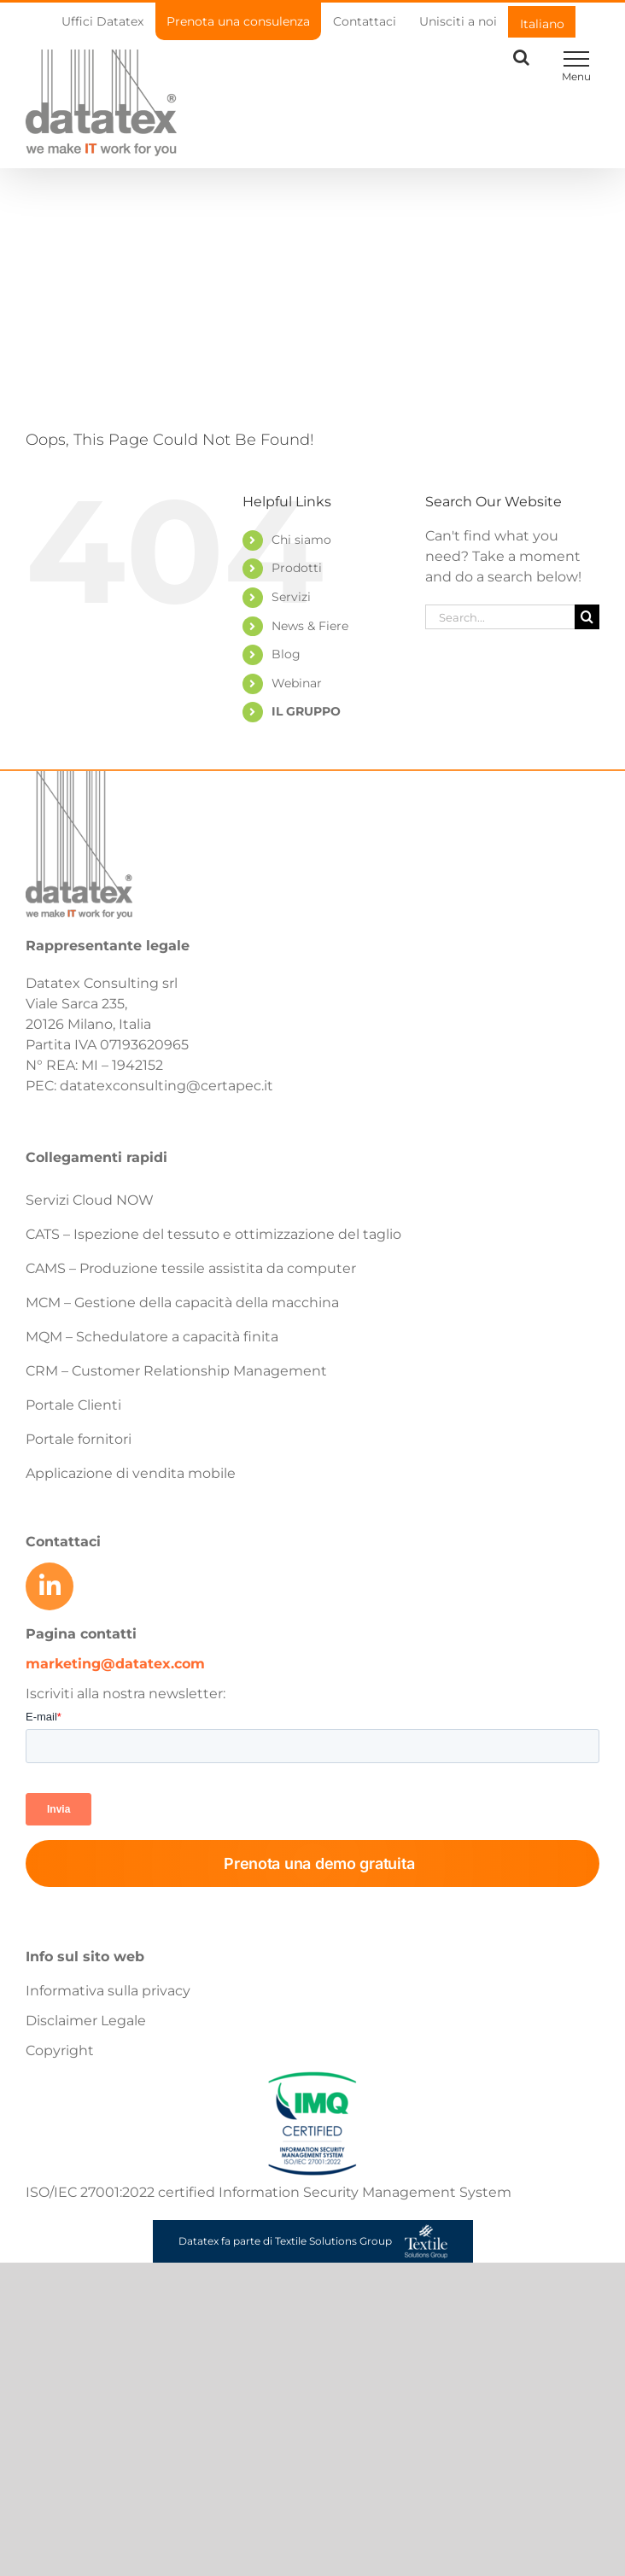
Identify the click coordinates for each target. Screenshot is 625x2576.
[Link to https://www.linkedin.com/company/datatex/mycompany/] (49, 1586)
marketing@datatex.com (115, 1664)
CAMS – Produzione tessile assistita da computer (191, 1268)
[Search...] (500, 617)
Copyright (60, 2050)
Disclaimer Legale (86, 2020)
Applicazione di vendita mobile (131, 1473)
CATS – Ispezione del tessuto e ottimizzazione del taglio (213, 1234)
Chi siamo (301, 539)
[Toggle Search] (521, 57)
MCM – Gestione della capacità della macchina (182, 1302)
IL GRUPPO (306, 711)
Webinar (297, 683)
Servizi (291, 597)
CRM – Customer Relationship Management (176, 1371)
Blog (286, 654)
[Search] (587, 617)
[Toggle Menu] (576, 59)
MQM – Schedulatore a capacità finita (152, 1337)
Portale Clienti (73, 1405)
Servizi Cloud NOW (90, 1200)
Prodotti (297, 567)
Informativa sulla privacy (108, 1991)
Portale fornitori (78, 1439)
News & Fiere (310, 626)
